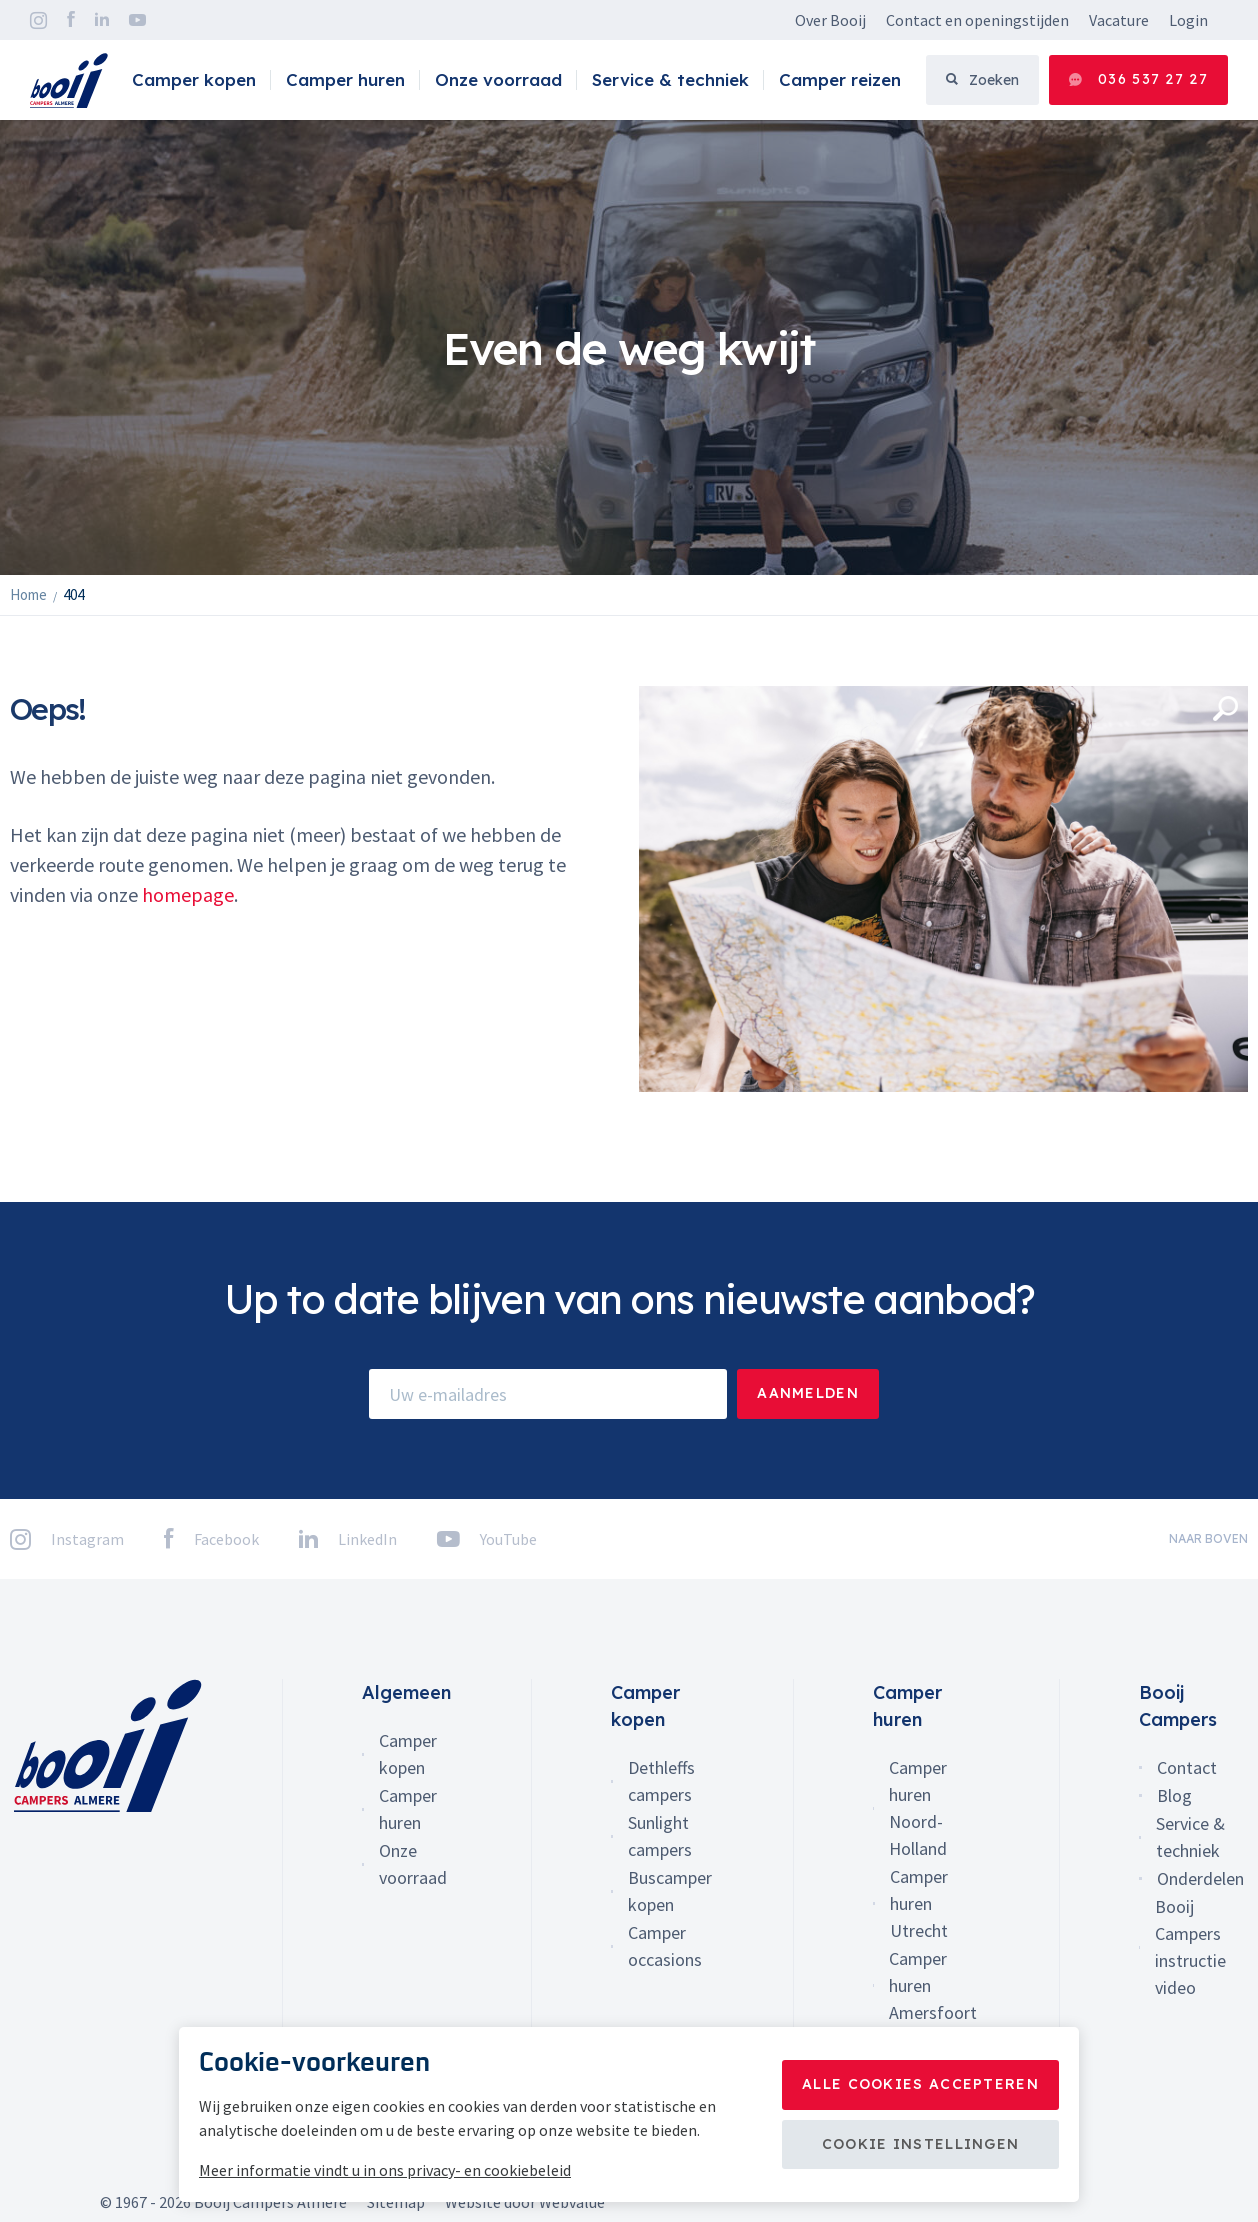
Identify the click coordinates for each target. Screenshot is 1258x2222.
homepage (188, 894)
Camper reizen (840, 79)
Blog (1174, 1795)
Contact (1187, 1767)
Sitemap (396, 2202)
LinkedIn (102, 19)
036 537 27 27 (1138, 79)
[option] (629, 347)
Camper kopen (194, 79)
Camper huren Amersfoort (933, 1985)
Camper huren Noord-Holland (918, 1808)
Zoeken (982, 80)
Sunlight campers (660, 1836)
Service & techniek (670, 79)
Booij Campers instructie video (1190, 1947)
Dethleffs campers (661, 1781)
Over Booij (830, 20)
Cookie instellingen (921, 2144)
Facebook (71, 19)
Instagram (38, 20)
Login (1188, 20)
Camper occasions (665, 1946)
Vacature (1119, 20)
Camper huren (345, 79)
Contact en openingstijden (977, 20)
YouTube (137, 20)
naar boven (1208, 1538)
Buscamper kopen (670, 1891)
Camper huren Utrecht (919, 1903)
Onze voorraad (498, 79)
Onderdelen (1200, 1878)
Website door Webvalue (525, 2202)
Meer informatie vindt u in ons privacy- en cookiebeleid (385, 2170)
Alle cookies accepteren (920, 2084)
